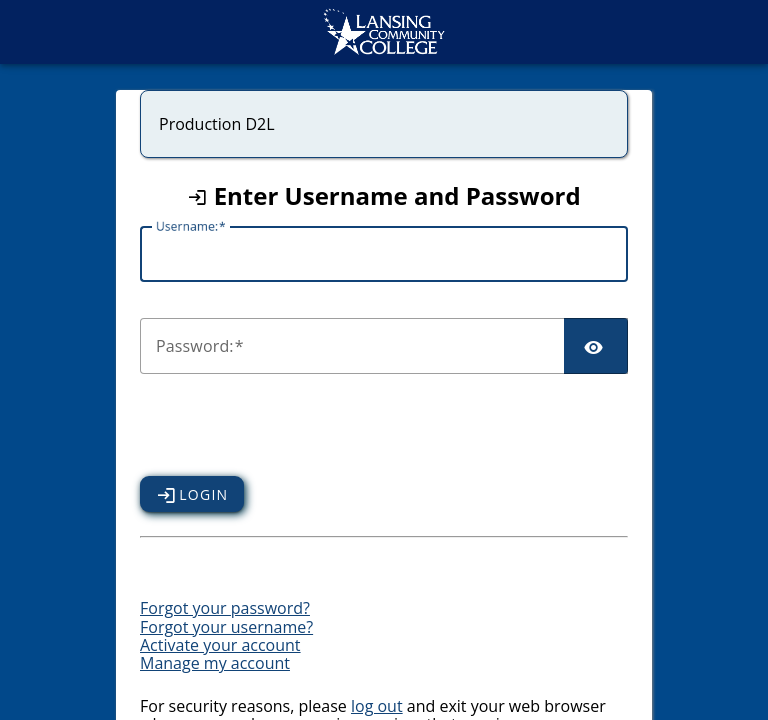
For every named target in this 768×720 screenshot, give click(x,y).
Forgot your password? (225, 608)
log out (377, 706)
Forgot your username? (226, 627)
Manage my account (215, 663)
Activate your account (220, 645)
